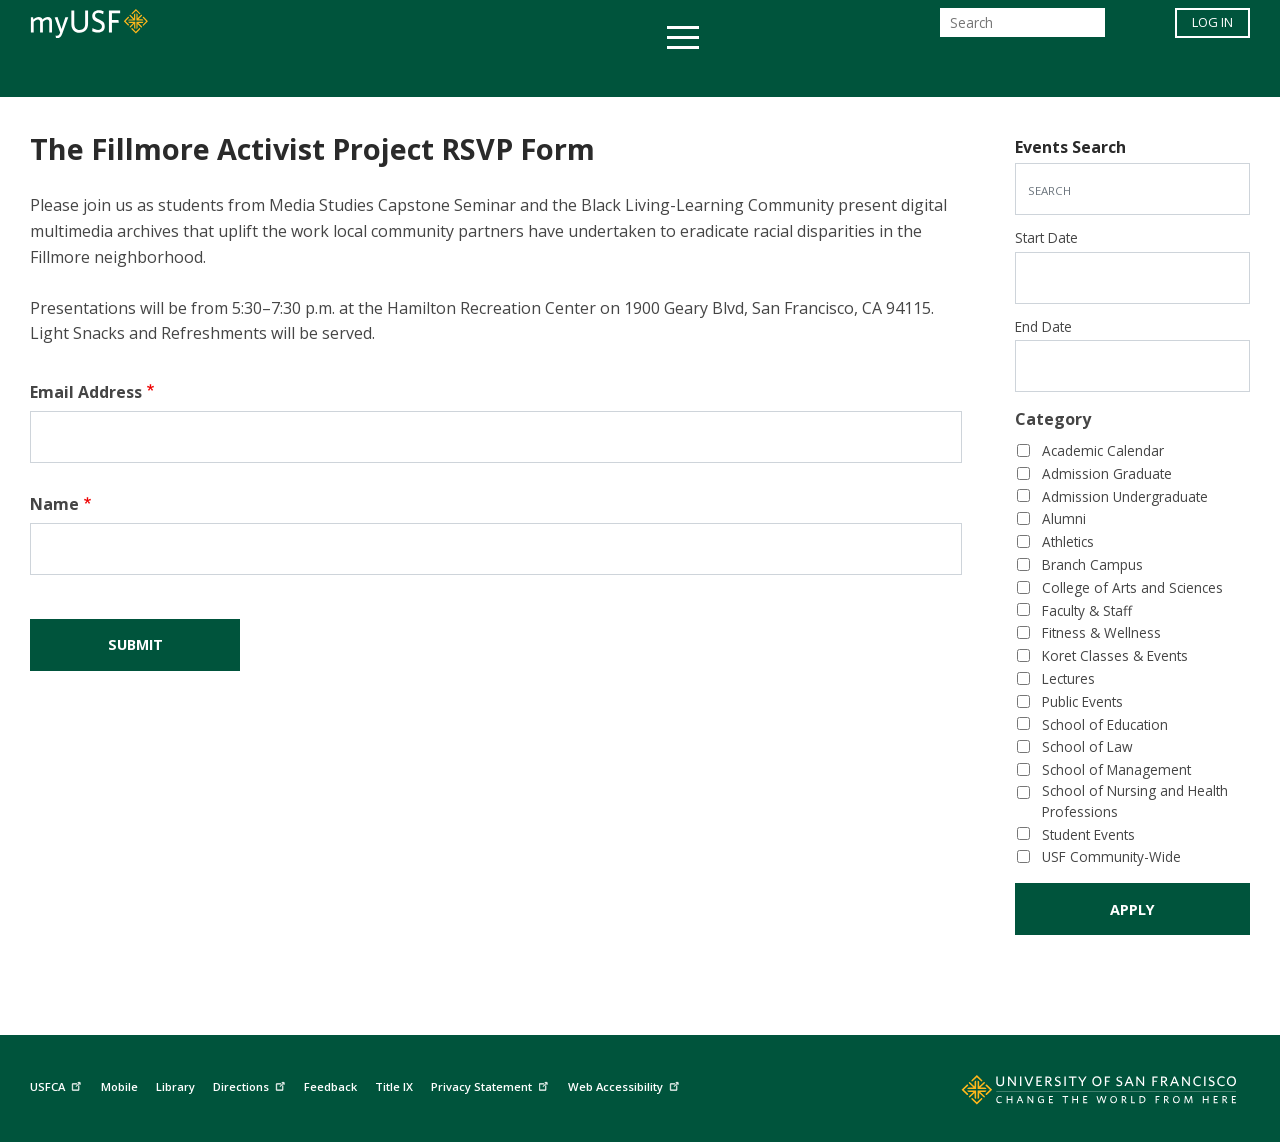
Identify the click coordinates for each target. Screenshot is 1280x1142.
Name (54, 504)
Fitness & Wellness (1101, 632)
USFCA (58, 1084)
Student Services (400, 73)
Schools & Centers (993, 73)
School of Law (1087, 746)
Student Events (1088, 834)
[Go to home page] (1077, 1094)
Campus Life (739, 73)
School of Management (1116, 769)
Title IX (394, 1086)
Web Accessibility (626, 1084)
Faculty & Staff (1087, 610)
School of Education (1105, 724)
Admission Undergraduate (1125, 496)
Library (175, 1086)
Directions (251, 1084)
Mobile (119, 1086)
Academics (252, 73)
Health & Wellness (581, 73)
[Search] (1022, 28)
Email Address (86, 392)
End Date (1043, 326)
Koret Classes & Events (1115, 655)
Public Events (1082, 701)
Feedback (330, 1086)
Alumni (1064, 518)
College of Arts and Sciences (1132, 587)
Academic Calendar (1103, 450)
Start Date (1046, 237)
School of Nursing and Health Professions (1135, 801)
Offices (851, 73)
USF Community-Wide (1111, 856)
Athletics (1068, 541)
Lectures (1068, 678)
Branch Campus (1092, 564)
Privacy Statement (492, 1084)
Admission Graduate (1107, 473)
